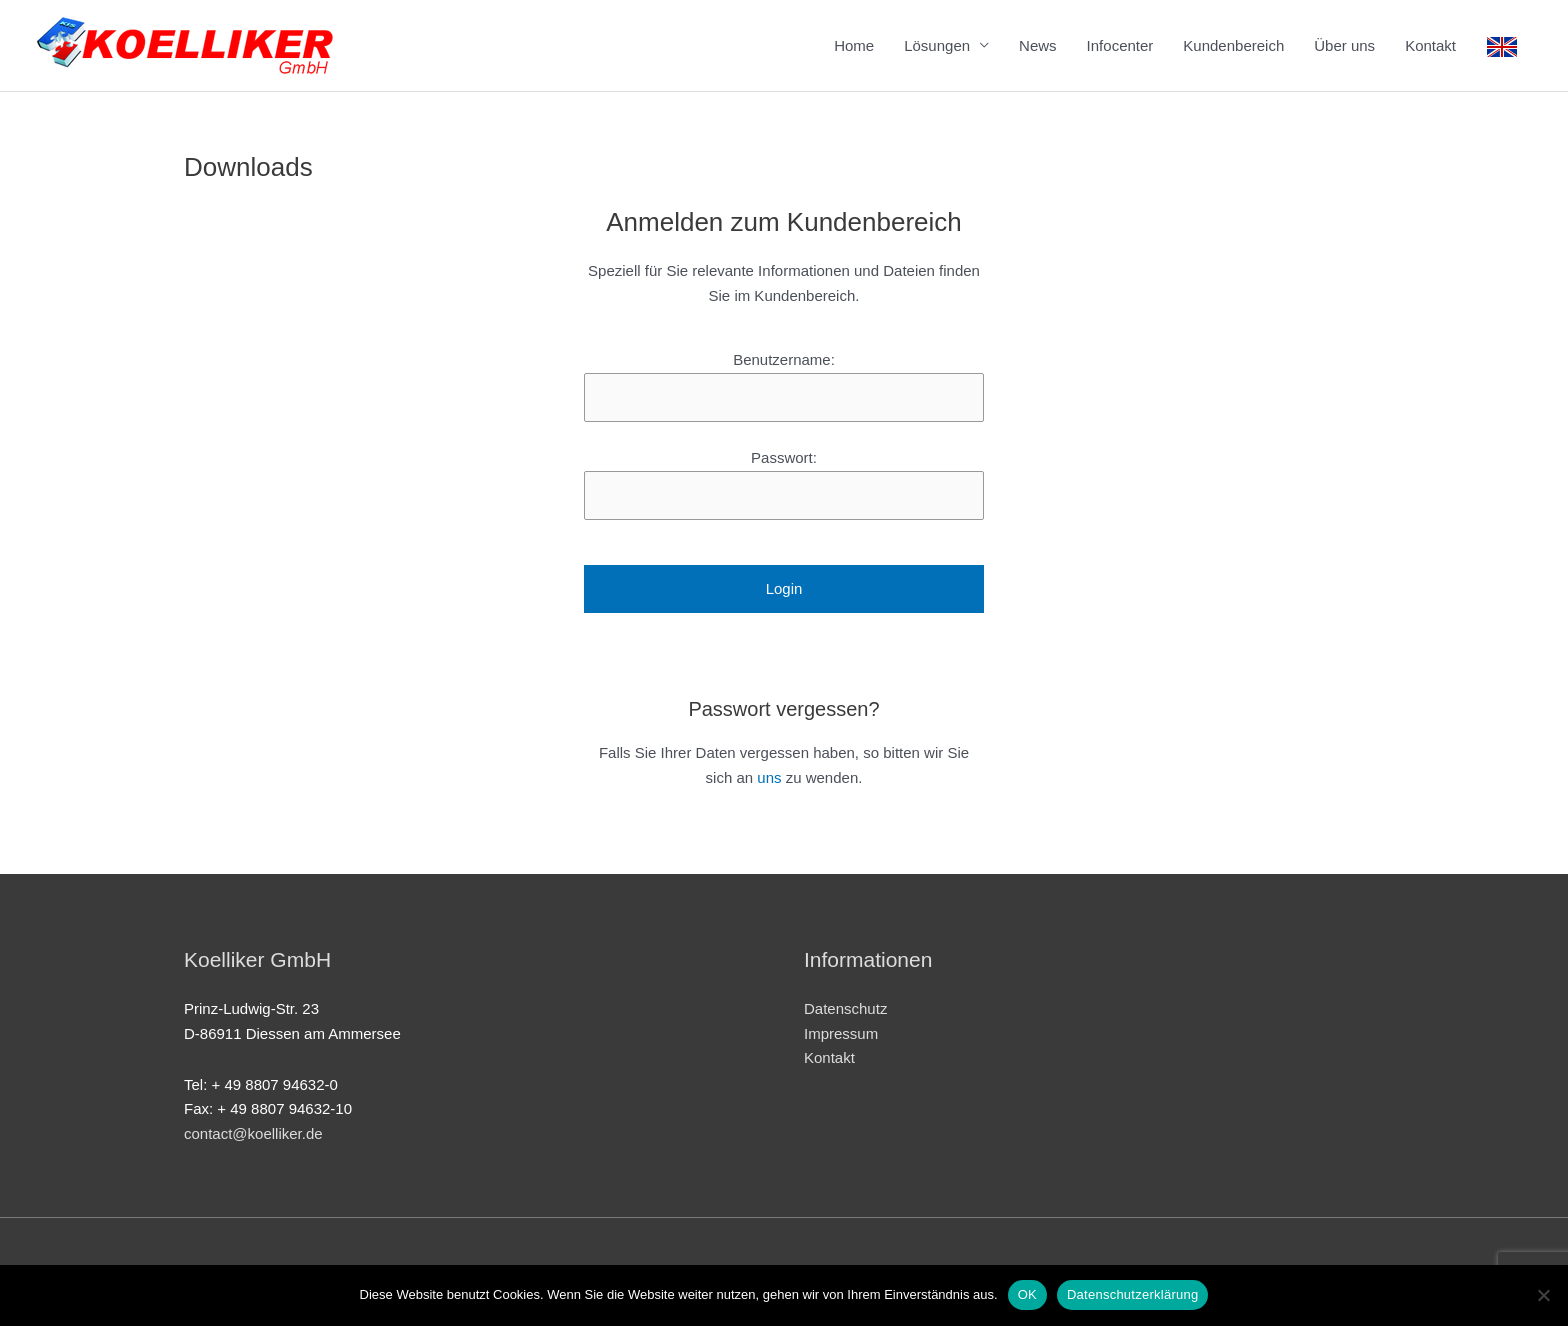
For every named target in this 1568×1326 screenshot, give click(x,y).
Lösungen (937, 45)
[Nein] (1543, 1295)
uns (769, 777)
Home (854, 45)
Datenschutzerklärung (1132, 1294)
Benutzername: (784, 359)
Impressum (841, 1033)
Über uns (1344, 45)
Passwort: (784, 457)
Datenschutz (845, 1008)
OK (1027, 1294)
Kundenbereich (1233, 45)
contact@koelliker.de (253, 1133)
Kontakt (1430, 45)
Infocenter (1120, 45)
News (1038, 45)
